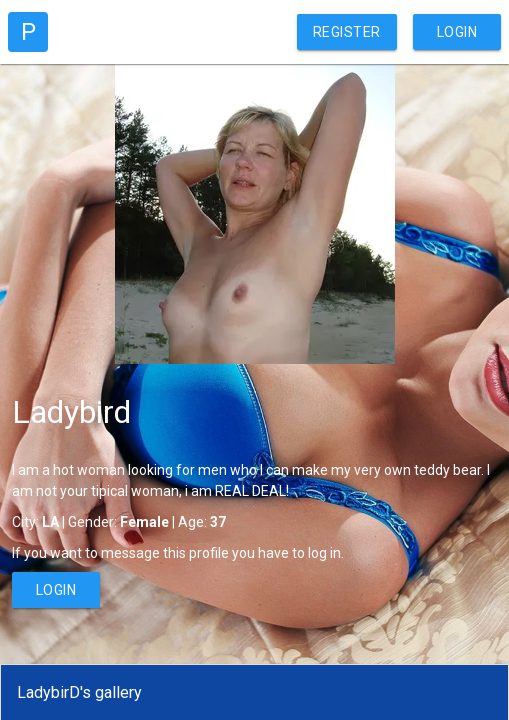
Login (457, 32)
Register (347, 32)
